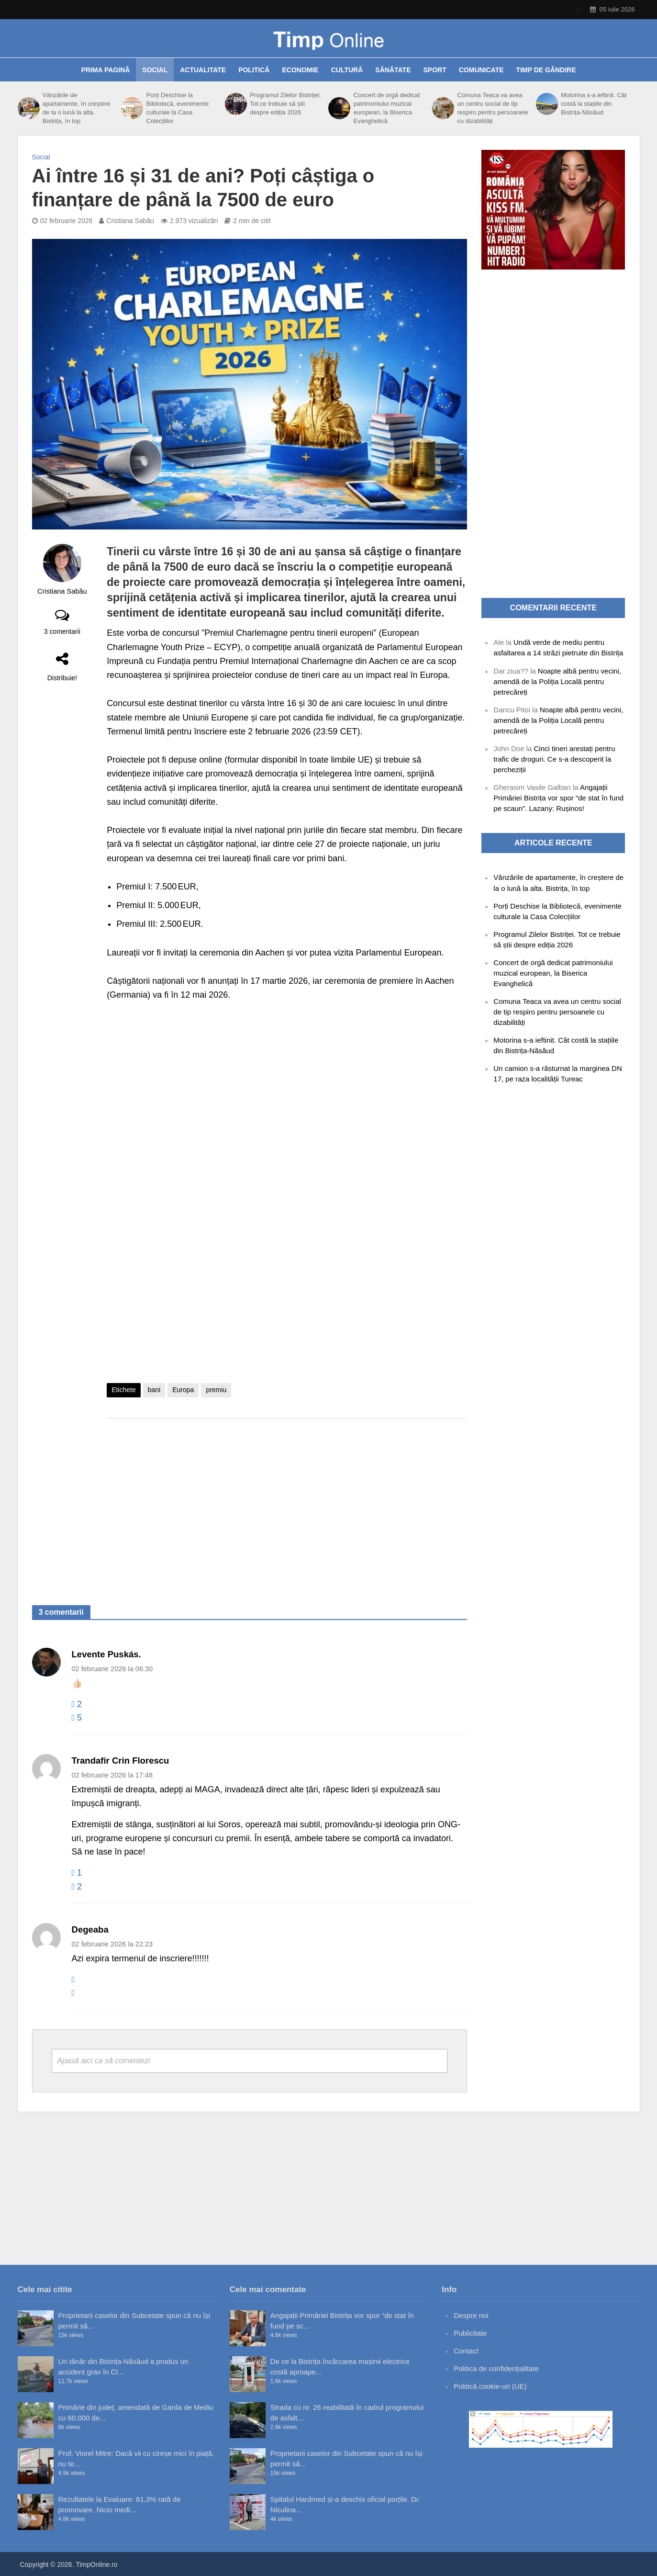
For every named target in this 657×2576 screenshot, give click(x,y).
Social (154, 70)
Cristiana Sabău (130, 221)
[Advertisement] (287, 1502)
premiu (216, 1390)
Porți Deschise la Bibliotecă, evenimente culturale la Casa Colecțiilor (177, 107)
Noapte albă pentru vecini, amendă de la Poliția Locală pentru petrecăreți (557, 681)
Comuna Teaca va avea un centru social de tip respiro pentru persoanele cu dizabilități (492, 107)
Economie (300, 70)
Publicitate (470, 2333)
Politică (253, 70)
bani (154, 1390)
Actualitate (203, 70)
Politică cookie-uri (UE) (490, 2386)
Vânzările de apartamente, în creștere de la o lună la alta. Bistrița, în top (77, 107)
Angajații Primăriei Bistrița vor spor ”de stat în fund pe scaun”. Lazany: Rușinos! (558, 797)
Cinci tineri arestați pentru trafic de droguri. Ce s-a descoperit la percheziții (554, 759)
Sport (434, 70)
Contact (466, 2351)
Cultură (347, 70)
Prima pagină (105, 70)
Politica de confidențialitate (496, 2368)
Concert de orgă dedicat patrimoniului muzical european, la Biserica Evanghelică (387, 107)
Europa (183, 1390)
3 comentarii (62, 631)
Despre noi (471, 2315)
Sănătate (393, 70)
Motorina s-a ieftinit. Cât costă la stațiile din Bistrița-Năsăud (593, 103)
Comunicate (481, 70)
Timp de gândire (546, 70)
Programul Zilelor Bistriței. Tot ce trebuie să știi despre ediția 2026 (285, 103)
